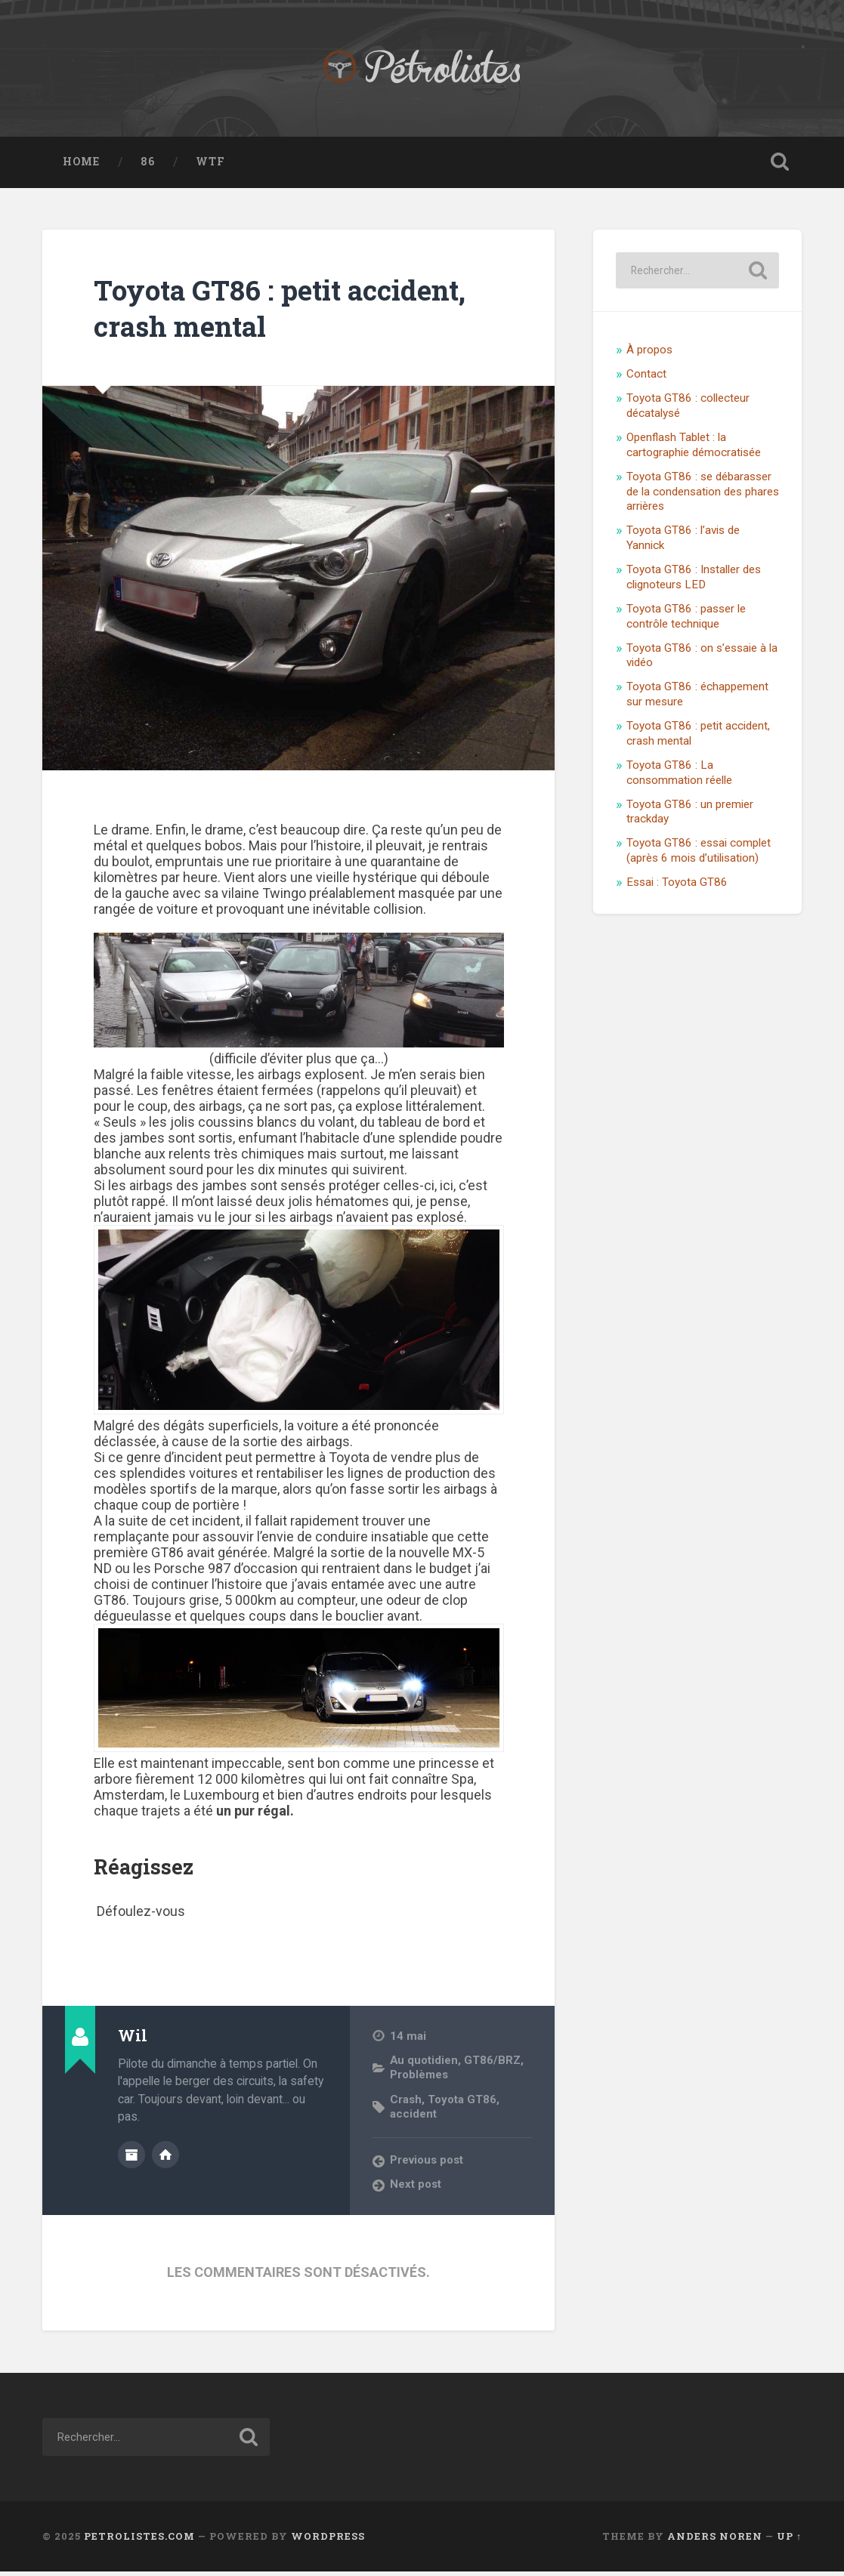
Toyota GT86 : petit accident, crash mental (258, 312)
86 (148, 167)
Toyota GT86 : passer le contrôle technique (686, 621)
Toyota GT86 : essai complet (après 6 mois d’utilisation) (698, 856)
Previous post (428, 2164)
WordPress (328, 2540)
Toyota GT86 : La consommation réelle (679, 778)
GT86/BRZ (493, 2065)
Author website (165, 2158)
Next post (416, 2188)
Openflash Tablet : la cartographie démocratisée (693, 450)
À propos (649, 355)
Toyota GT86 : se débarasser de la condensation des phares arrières (702, 497)
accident (413, 2118)
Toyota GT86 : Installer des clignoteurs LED (693, 582)
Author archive (131, 2158)
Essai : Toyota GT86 (677, 887)
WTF (210, 167)
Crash (406, 2104)
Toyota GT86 (463, 2104)
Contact (646, 380)
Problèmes (420, 2080)
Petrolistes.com (139, 2540)
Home (81, 167)
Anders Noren (714, 2540)
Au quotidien (424, 2065)
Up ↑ (789, 2540)
